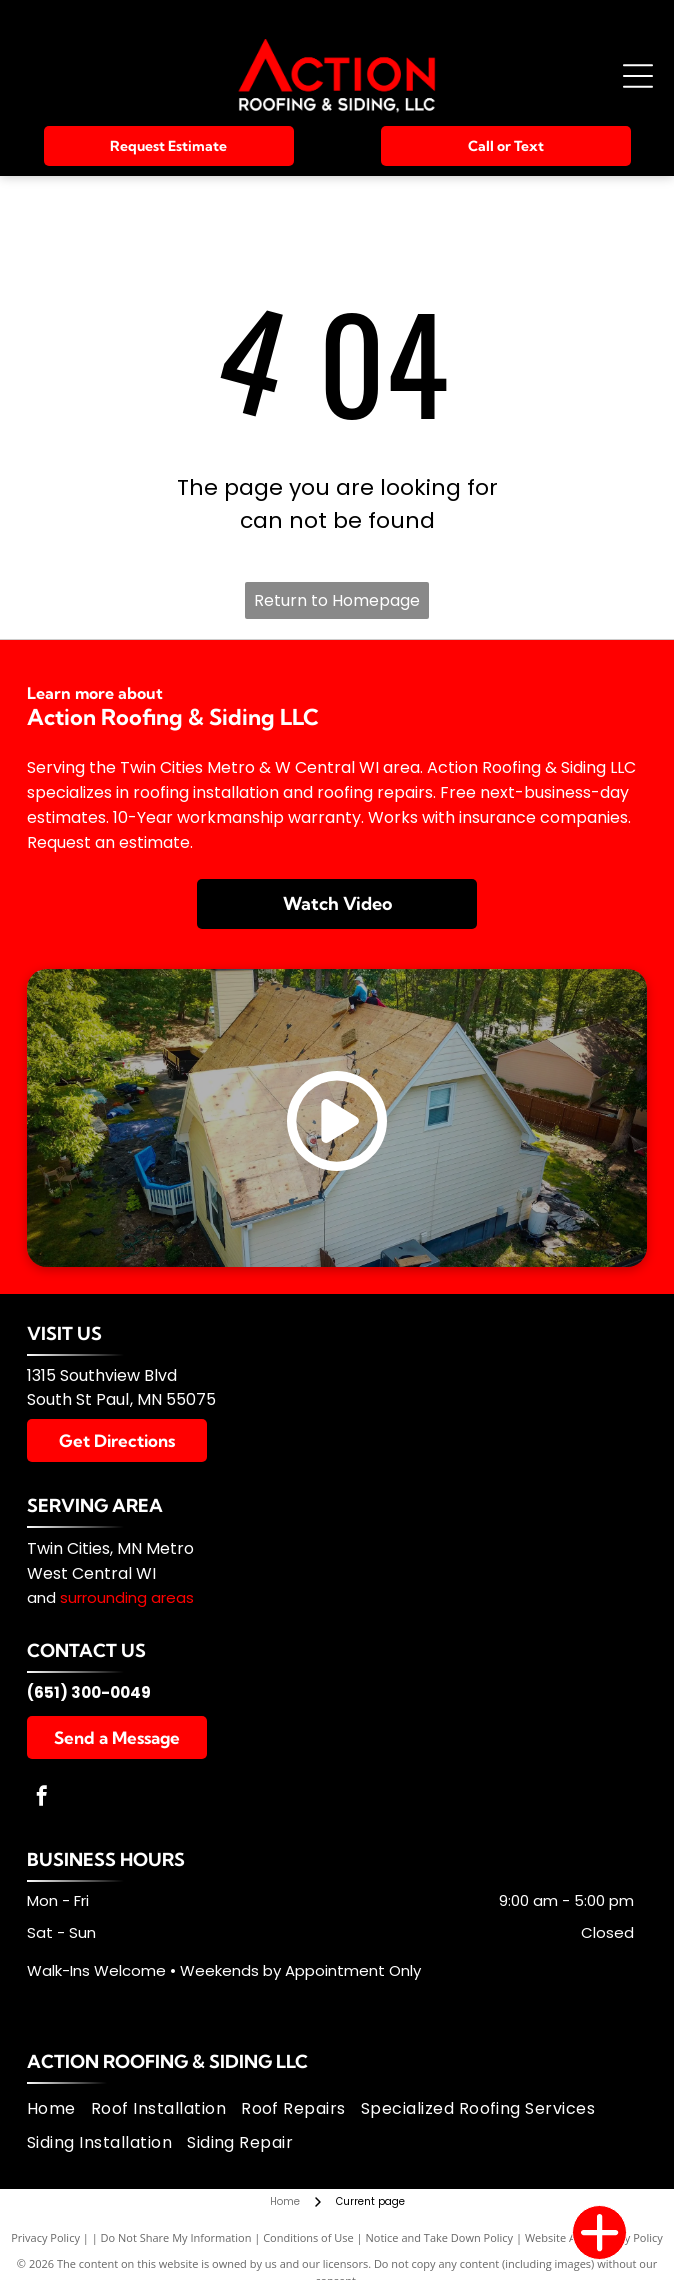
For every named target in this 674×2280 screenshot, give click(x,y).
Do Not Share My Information (176, 2237)
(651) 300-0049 (89, 1692)
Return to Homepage (337, 600)
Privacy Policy (45, 2237)
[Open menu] (638, 76)
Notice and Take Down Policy (440, 2237)
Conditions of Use (308, 2237)
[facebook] (42, 1798)
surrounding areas (127, 1597)
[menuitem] (59, 2109)
